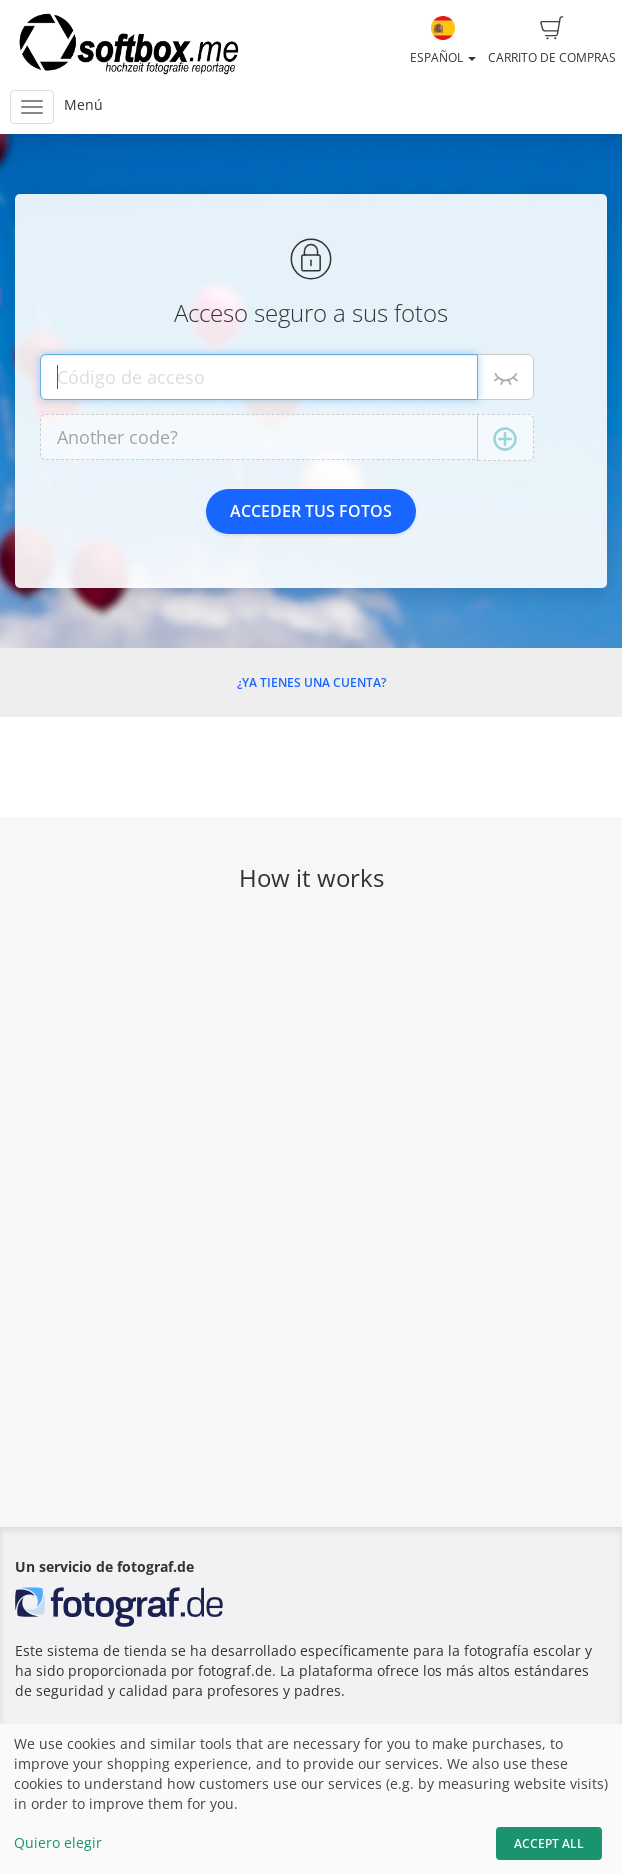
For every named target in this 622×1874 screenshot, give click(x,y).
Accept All (549, 1843)
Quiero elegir (58, 1842)
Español (443, 41)
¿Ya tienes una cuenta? (311, 682)
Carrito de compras (552, 41)
